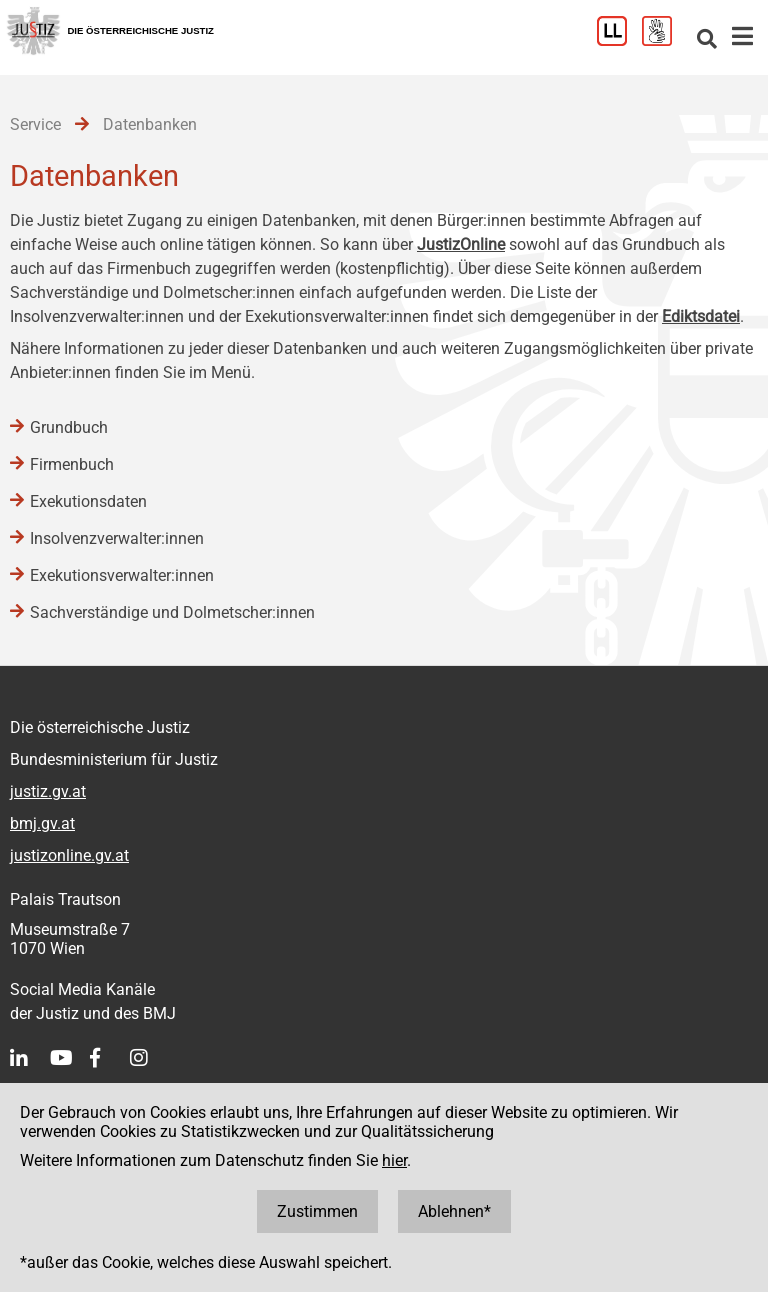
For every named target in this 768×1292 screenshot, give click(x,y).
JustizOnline (461, 244)
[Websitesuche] (707, 40)
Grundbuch (69, 427)
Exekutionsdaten (88, 501)
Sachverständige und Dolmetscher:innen (172, 612)
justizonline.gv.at (69, 855)
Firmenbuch (72, 464)
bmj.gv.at (42, 823)
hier (394, 1160)
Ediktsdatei (701, 316)
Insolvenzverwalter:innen (117, 538)
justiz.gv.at (48, 791)
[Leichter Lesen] (619, 40)
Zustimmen (317, 1211)
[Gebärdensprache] (664, 40)
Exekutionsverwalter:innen (122, 575)
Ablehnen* (454, 1211)
